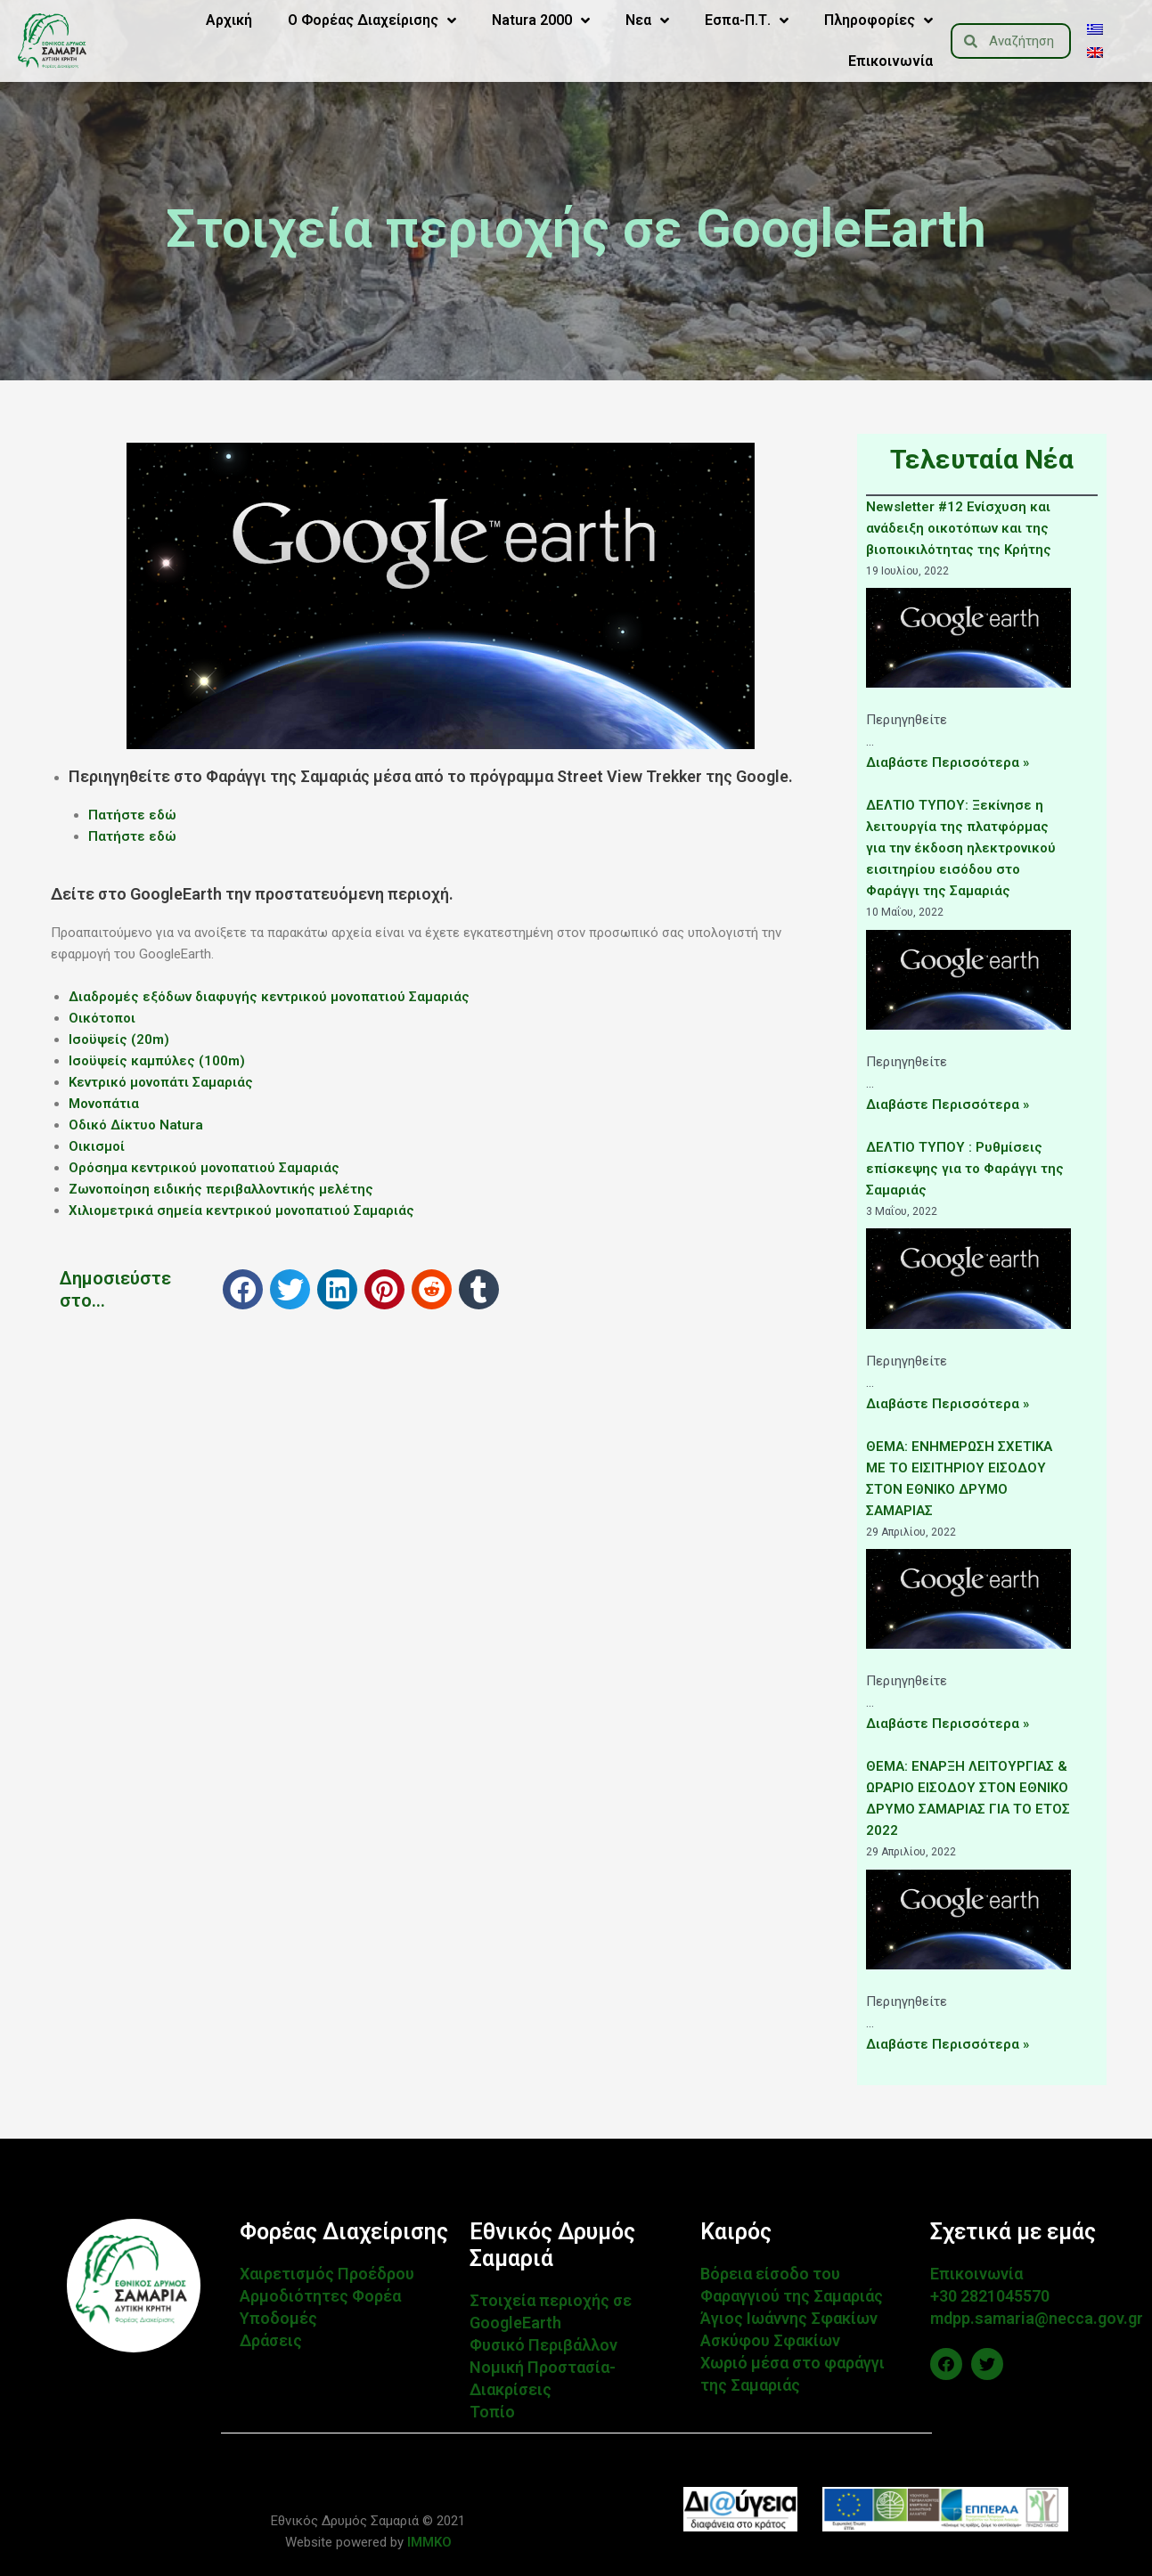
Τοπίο (492, 2411)
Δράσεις (271, 2340)
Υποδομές (278, 2318)
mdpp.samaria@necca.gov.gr (1036, 2318)
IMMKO (428, 2542)
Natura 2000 (541, 20)
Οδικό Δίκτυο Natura (136, 1125)
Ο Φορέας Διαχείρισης (372, 20)
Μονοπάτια (104, 1104)
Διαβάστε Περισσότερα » (947, 762)
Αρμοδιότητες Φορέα (320, 2296)
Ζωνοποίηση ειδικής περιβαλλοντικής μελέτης (221, 1189)
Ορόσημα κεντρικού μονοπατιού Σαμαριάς (204, 1168)
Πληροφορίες (878, 20)
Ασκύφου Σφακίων (770, 2340)
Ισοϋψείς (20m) (119, 1039)
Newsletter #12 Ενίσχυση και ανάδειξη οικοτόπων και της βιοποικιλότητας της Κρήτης (958, 528)
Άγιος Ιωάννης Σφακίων (789, 2318)
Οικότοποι (102, 1018)
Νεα (647, 20)
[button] (243, 1289)
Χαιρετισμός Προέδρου (327, 2273)
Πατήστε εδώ (132, 815)
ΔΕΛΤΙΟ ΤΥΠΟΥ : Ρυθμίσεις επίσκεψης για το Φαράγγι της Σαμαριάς (965, 1168)
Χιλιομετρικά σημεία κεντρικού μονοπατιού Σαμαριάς (241, 1210)
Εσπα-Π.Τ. (746, 20)
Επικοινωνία (890, 61)
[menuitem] (1095, 29)
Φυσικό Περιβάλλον (543, 2345)
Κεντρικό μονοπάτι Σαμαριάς (161, 1082)
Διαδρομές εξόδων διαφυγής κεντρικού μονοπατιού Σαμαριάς (269, 997)
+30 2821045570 (990, 2296)
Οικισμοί (97, 1146)
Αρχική (229, 20)
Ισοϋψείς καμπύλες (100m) (157, 1061)
